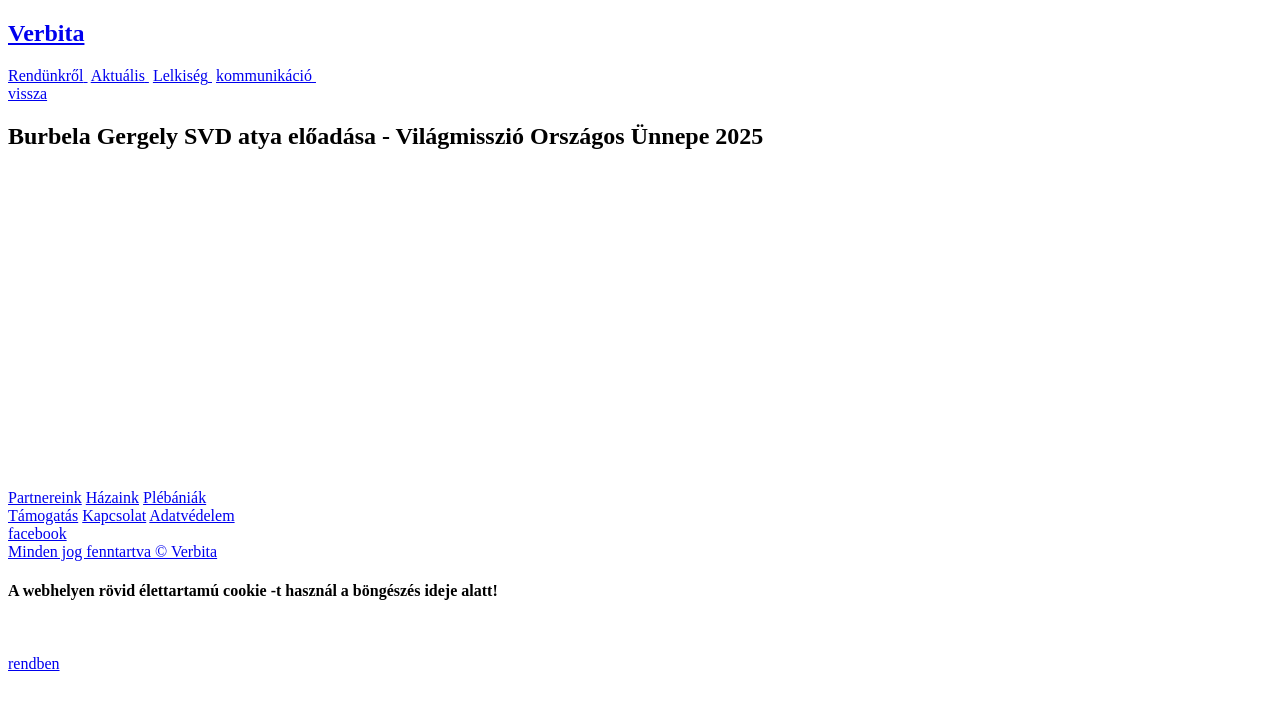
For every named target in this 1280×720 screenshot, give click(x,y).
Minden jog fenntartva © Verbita (112, 551)
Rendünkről (48, 75)
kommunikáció (266, 75)
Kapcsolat (114, 515)
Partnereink (45, 497)
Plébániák (174, 497)
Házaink (112, 497)
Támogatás (43, 515)
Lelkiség (182, 75)
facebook (37, 533)
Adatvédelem (191, 515)
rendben (34, 663)
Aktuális (120, 75)
